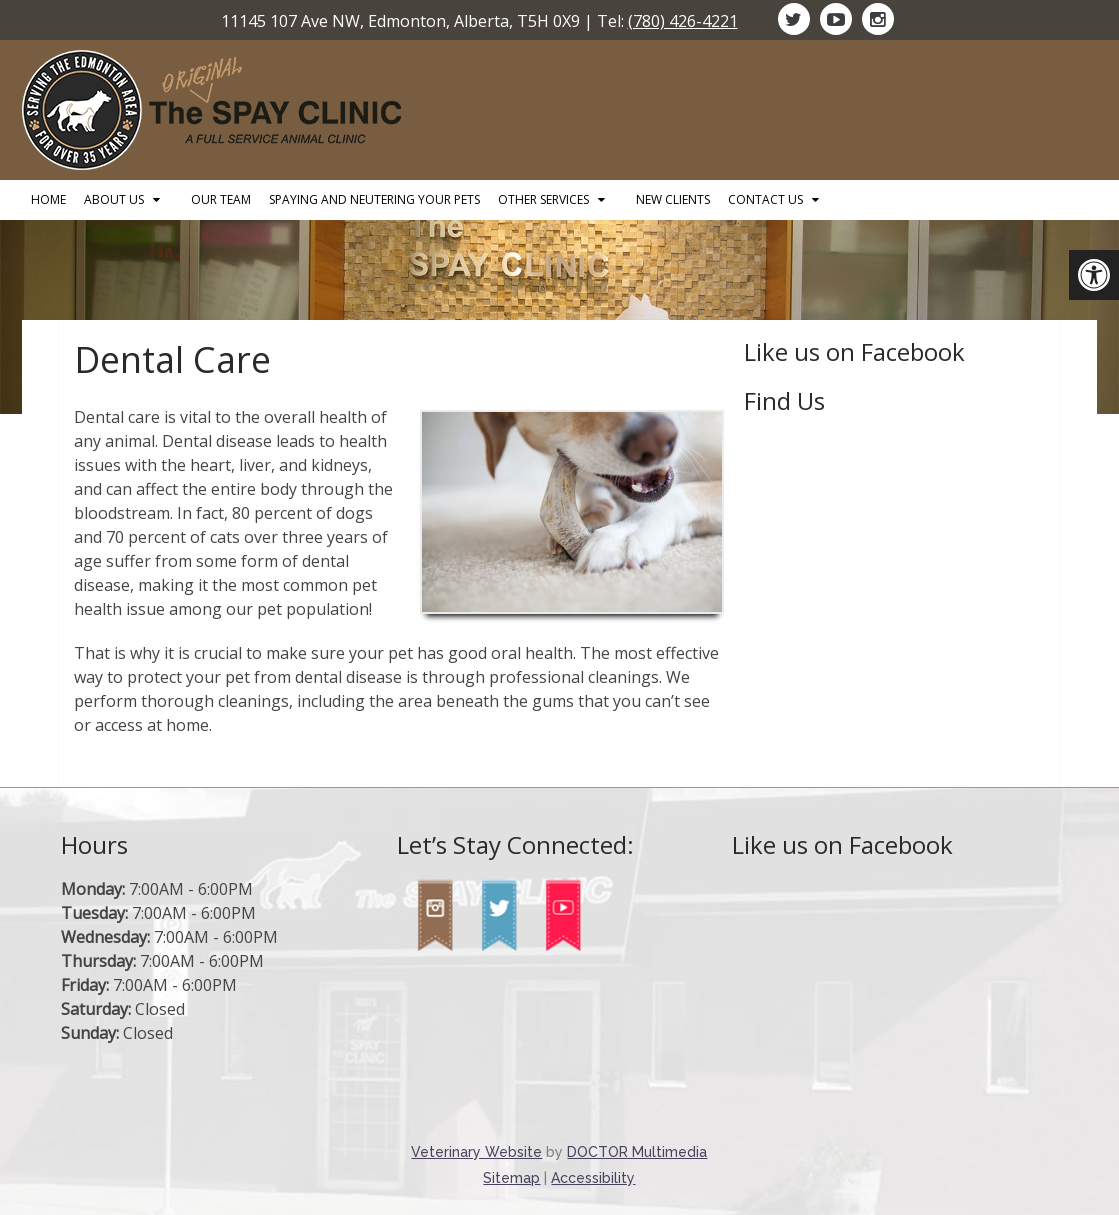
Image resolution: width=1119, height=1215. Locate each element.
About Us (114, 199)
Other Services (543, 199)
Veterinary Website (476, 1152)
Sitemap (511, 1178)
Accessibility (593, 1178)
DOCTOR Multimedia (637, 1152)
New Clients (673, 199)
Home (48, 199)
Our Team (221, 199)
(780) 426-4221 (683, 21)
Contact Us (765, 199)
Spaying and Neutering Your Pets (374, 199)
